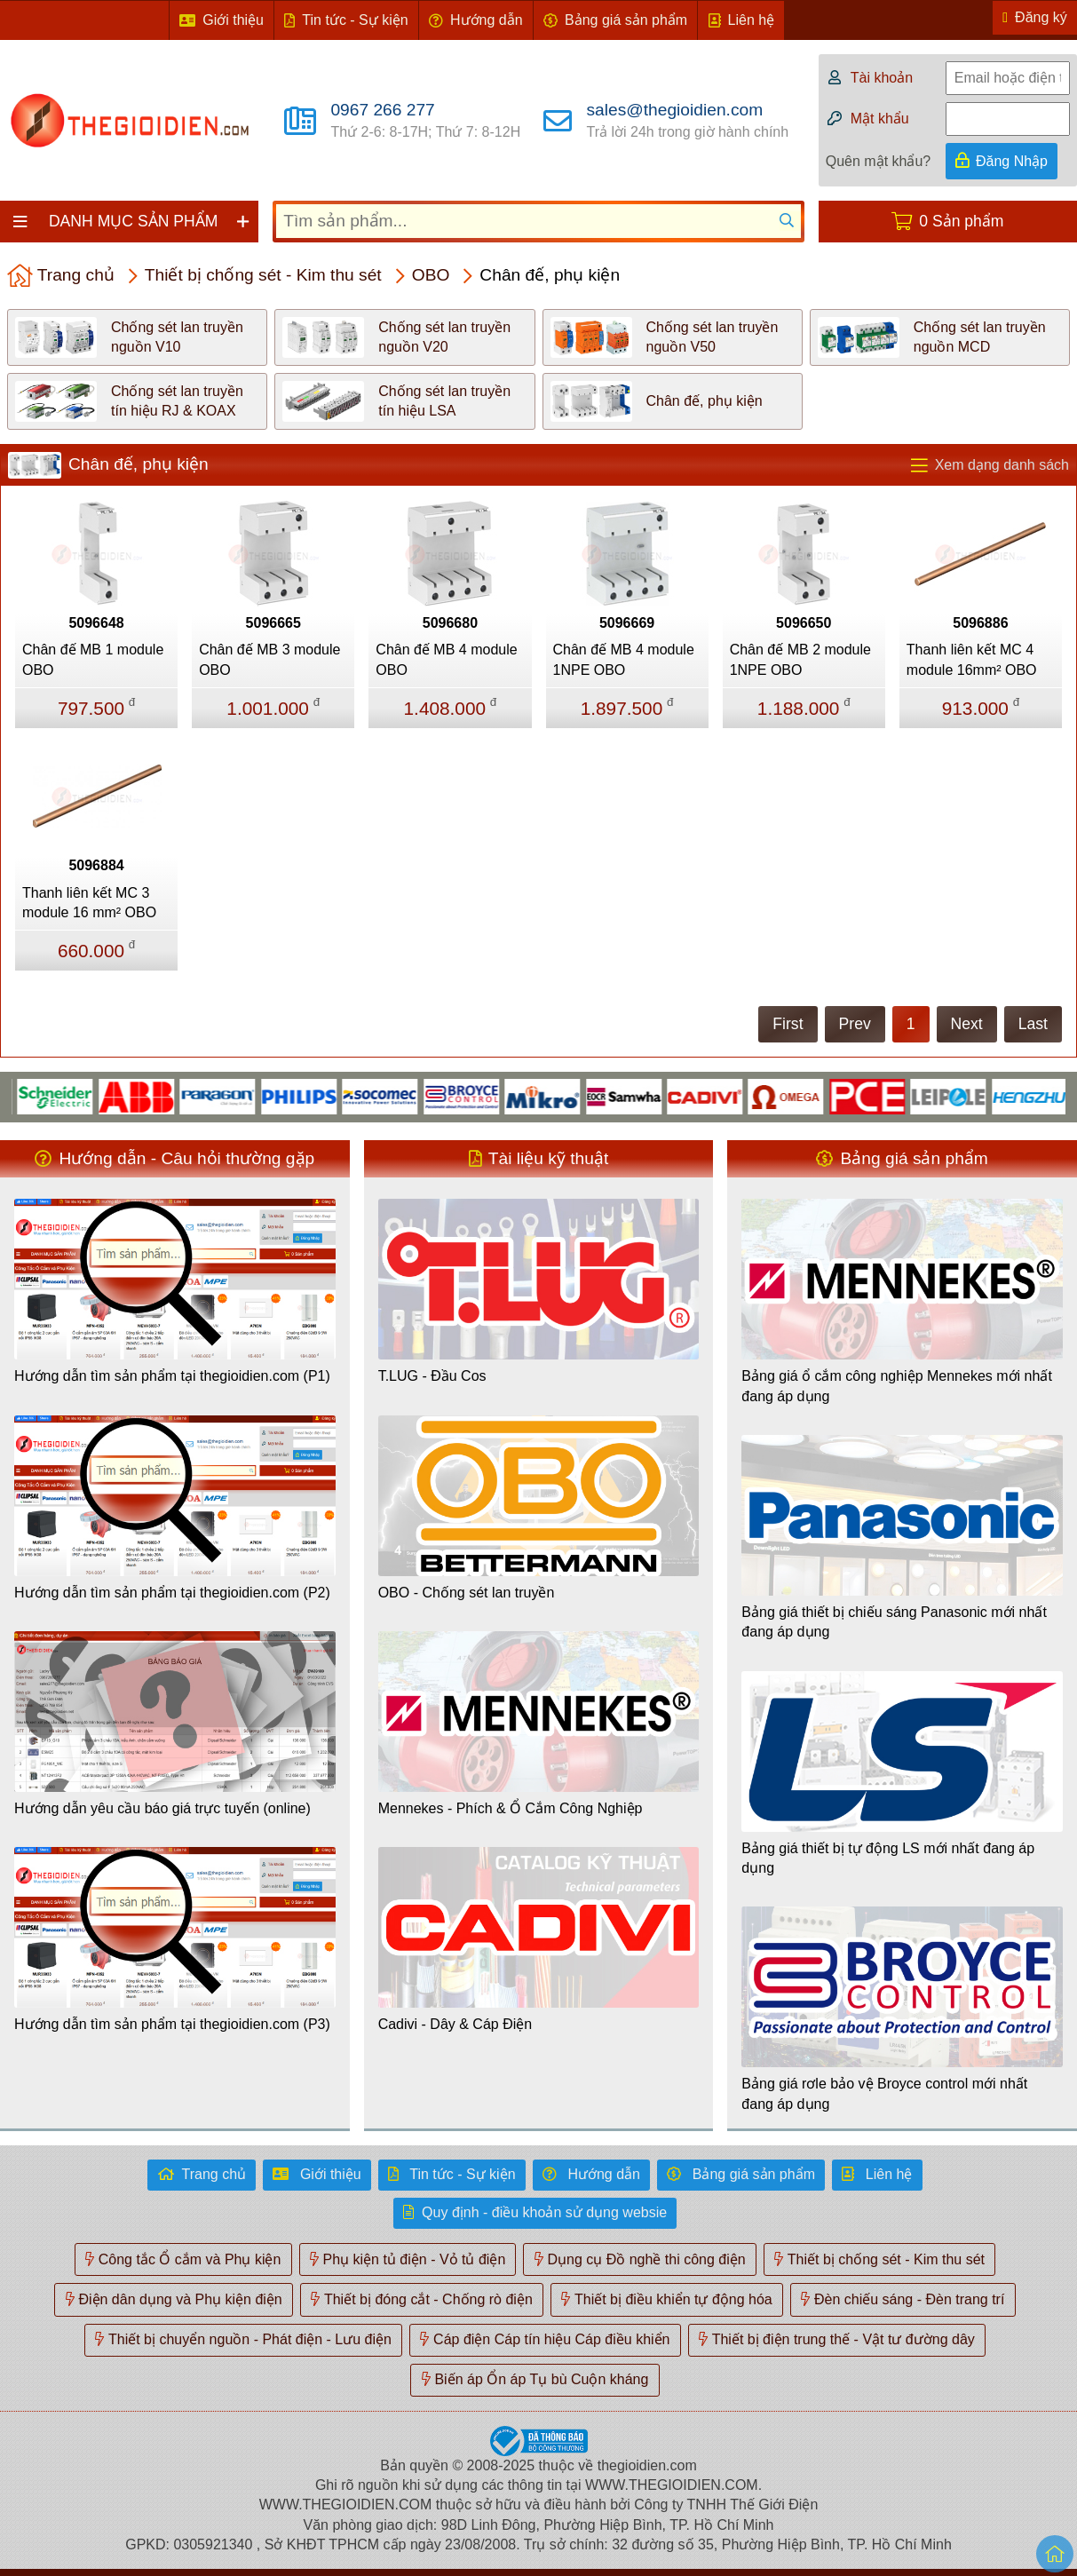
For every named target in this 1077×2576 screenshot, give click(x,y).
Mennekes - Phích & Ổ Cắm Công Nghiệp (510, 1808)
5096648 (95, 622)
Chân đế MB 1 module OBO (92, 659)
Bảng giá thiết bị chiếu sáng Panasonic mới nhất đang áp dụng (894, 1622)
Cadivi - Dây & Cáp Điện (455, 2024)
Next (967, 1024)
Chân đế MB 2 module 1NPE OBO (800, 659)
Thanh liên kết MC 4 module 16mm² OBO (972, 659)
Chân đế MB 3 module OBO (269, 659)
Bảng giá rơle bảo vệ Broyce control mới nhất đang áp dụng (884, 2093)
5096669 (626, 622)
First (787, 1024)
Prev (855, 1024)
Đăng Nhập (1012, 161)
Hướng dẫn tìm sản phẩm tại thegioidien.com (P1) (172, 1375)
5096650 (803, 622)
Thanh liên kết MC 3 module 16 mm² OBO (89, 902)
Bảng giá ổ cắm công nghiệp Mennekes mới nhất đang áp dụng (896, 1385)
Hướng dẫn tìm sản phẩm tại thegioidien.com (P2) (172, 1592)
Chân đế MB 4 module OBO (446, 659)
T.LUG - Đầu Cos (432, 1375)
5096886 (980, 622)
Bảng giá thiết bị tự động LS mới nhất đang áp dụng (887, 1858)
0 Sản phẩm (961, 221)
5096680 (450, 622)
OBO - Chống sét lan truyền (466, 1592)
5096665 (273, 622)
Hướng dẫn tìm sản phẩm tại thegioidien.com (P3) (172, 2024)
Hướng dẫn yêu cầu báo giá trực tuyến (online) (162, 1808)
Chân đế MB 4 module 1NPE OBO (623, 659)
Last (1033, 1024)
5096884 (95, 865)
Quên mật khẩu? (878, 161)
